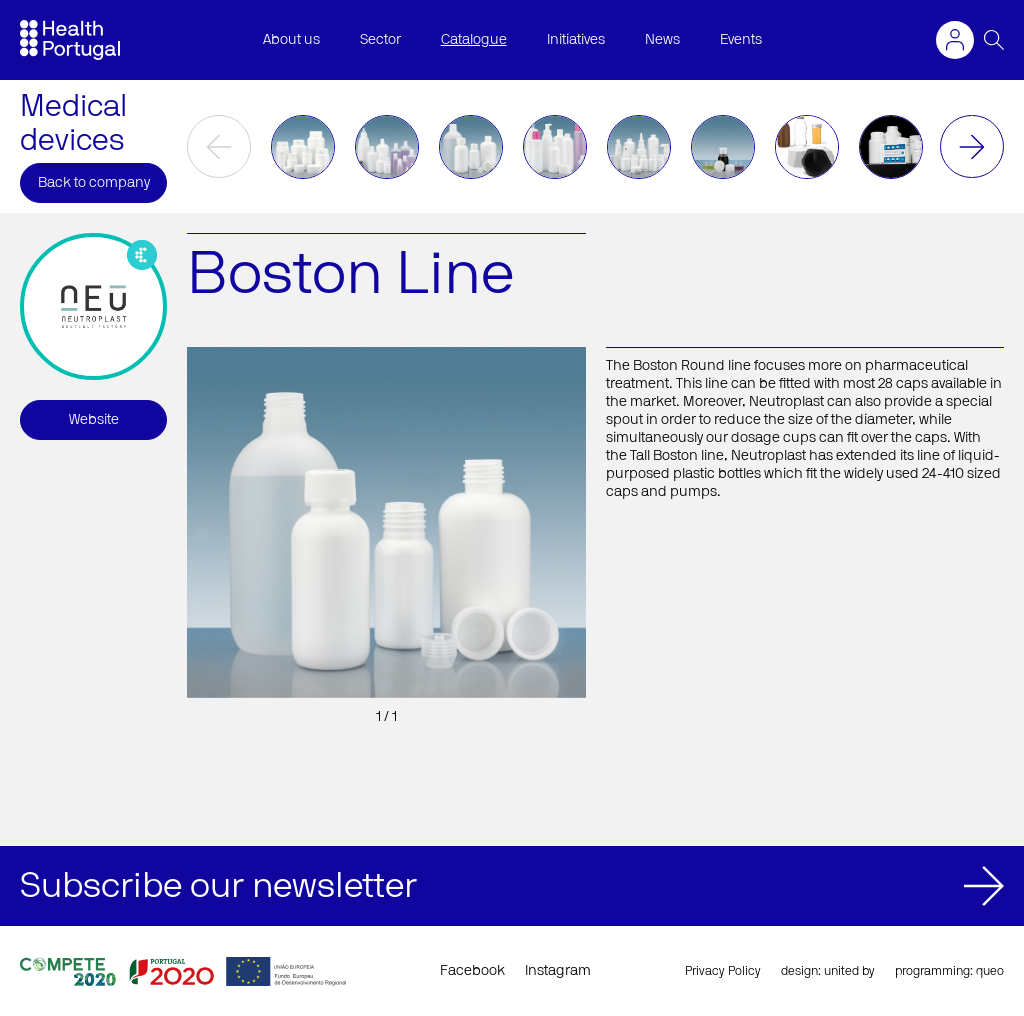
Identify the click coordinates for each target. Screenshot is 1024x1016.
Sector (380, 40)
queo (990, 971)
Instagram (558, 971)
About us (291, 40)
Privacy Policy (723, 971)
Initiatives (576, 40)
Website (94, 420)
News (662, 40)
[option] (303, 147)
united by (849, 971)
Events (741, 40)
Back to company (94, 183)
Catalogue (474, 40)
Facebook (472, 971)
